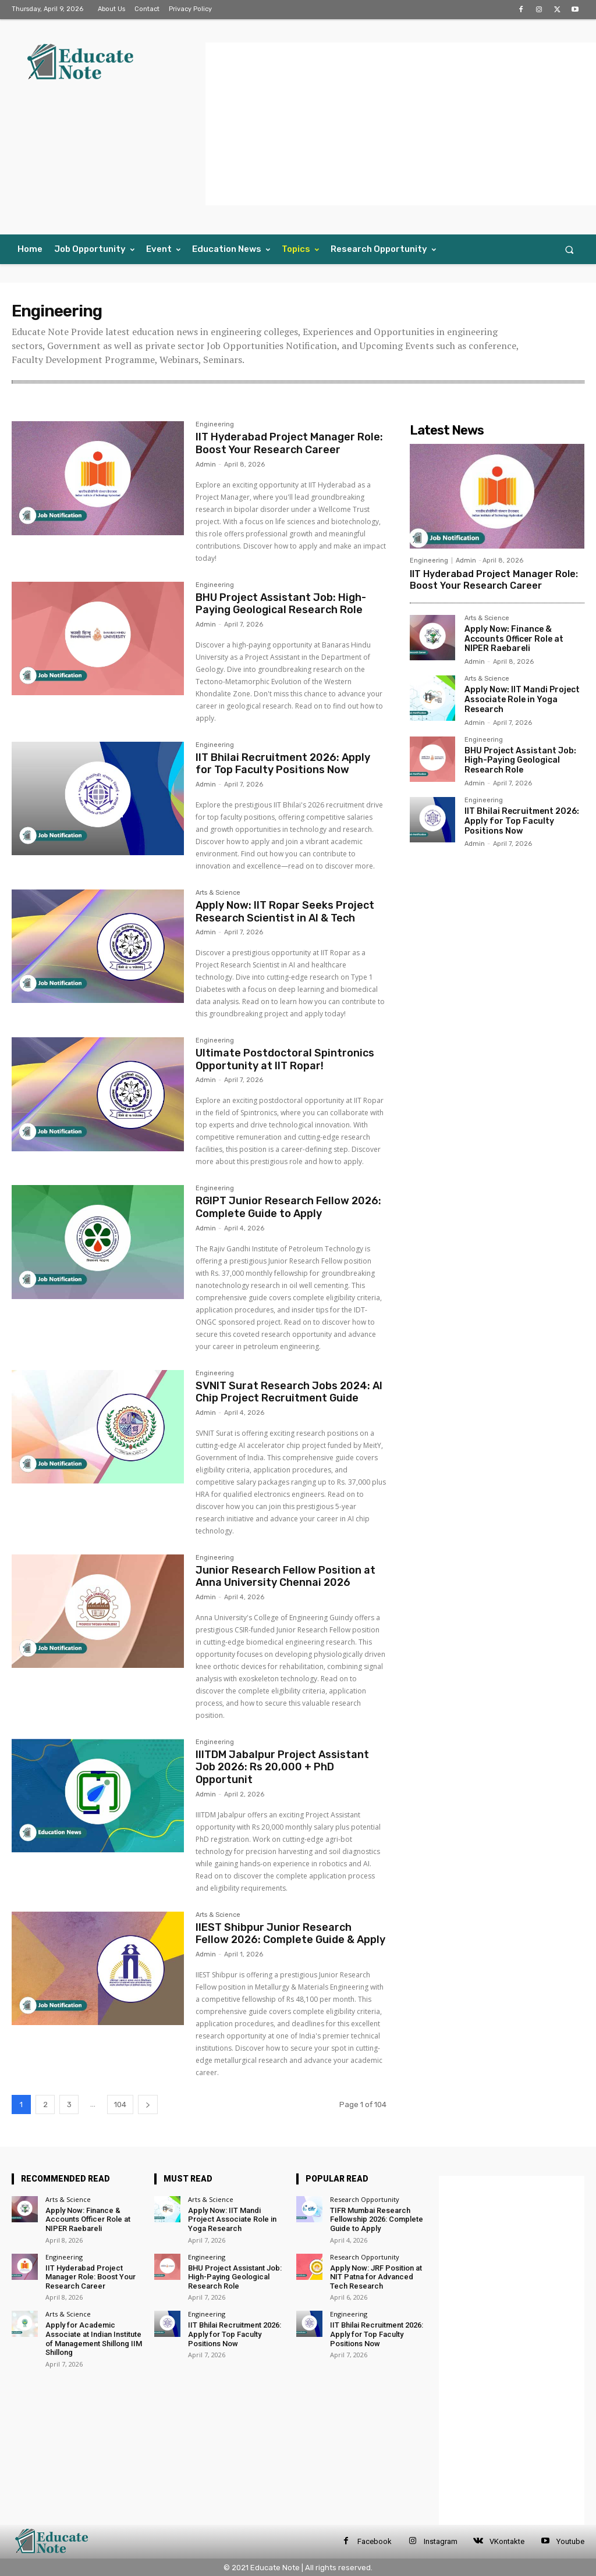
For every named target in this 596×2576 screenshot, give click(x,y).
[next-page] (148, 2104)
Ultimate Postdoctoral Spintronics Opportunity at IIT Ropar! (285, 1059)
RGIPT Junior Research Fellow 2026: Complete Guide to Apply (288, 1207)
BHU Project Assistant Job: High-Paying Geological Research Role (281, 604)
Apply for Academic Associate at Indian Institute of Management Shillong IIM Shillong (93, 2339)
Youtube (570, 2541)
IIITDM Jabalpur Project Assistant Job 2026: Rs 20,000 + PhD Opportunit (282, 1767)
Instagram (440, 2541)
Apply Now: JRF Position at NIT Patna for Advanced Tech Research (376, 2277)
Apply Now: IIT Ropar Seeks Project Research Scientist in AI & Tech (285, 911)
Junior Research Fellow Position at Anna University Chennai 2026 (285, 1576)
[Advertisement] (400, 123)
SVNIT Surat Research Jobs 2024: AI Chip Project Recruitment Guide (289, 1392)
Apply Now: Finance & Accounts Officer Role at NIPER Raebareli (513, 639)
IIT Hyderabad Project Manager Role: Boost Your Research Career (289, 443)
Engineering (215, 424)
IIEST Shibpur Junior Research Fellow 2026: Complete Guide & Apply (290, 1934)
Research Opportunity (364, 2199)
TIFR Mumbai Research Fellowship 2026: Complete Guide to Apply (376, 2219)
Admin (206, 464)
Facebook (374, 2541)
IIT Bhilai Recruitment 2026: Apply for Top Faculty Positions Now (283, 764)
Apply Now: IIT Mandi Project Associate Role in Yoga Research (522, 699)
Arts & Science (218, 892)
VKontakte (506, 2541)
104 (120, 2104)
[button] (569, 249)
